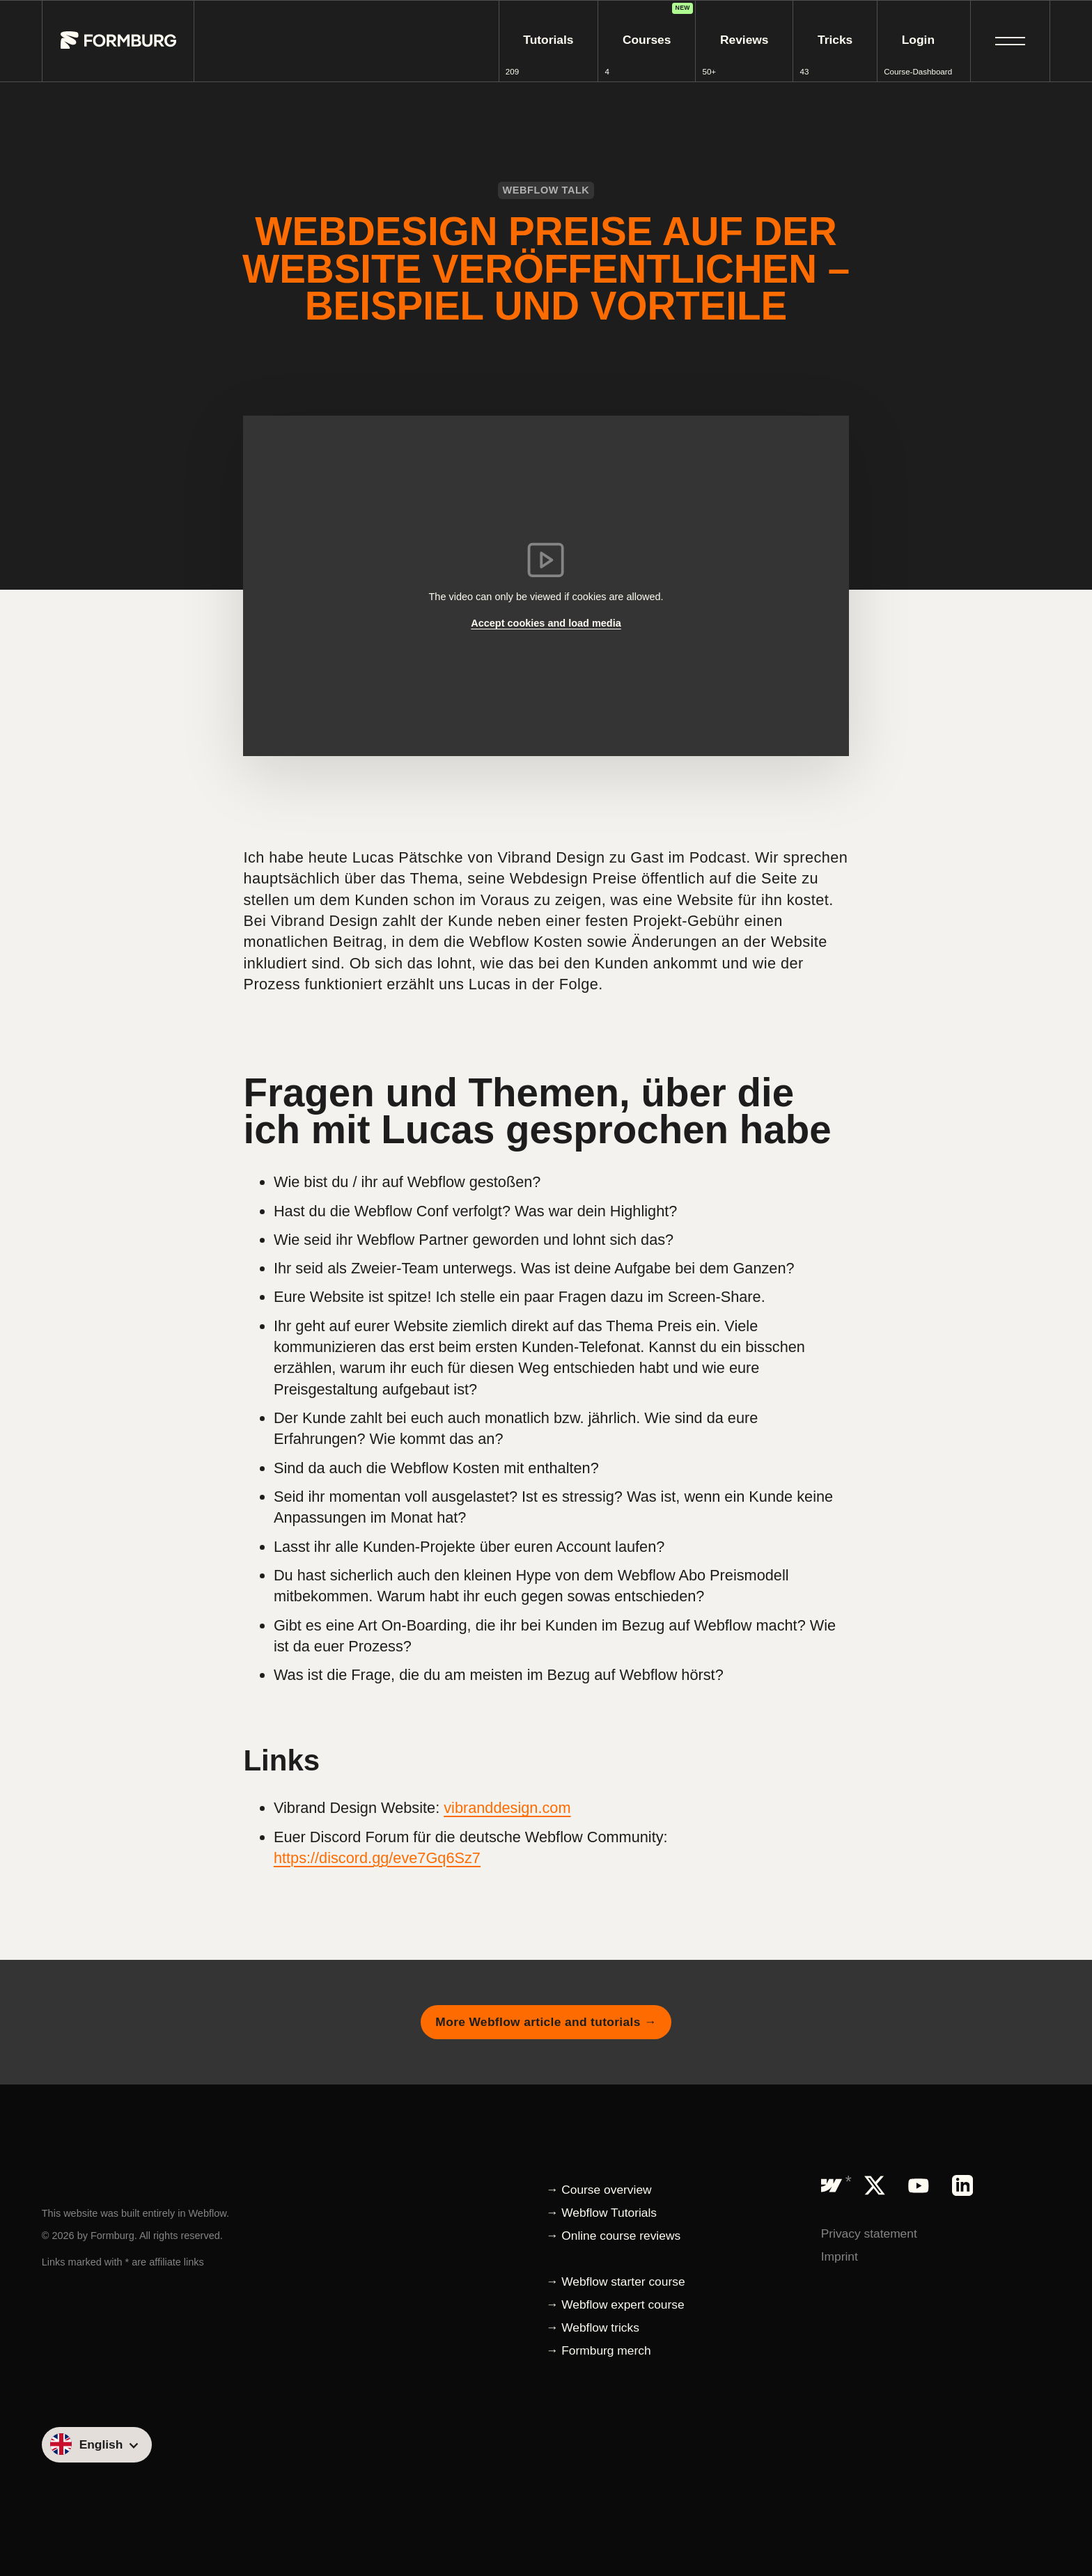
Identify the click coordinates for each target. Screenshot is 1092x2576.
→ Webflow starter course (615, 2281)
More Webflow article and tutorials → (545, 2022)
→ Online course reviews (613, 2236)
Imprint (839, 2256)
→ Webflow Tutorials (601, 2213)
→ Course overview (599, 2190)
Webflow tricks (600, 2327)
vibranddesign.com (507, 1807)
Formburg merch (605, 2350)
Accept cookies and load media (546, 623)
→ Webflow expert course (615, 2304)
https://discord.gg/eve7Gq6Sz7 (377, 1858)
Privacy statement (869, 2233)
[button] (1010, 41)
